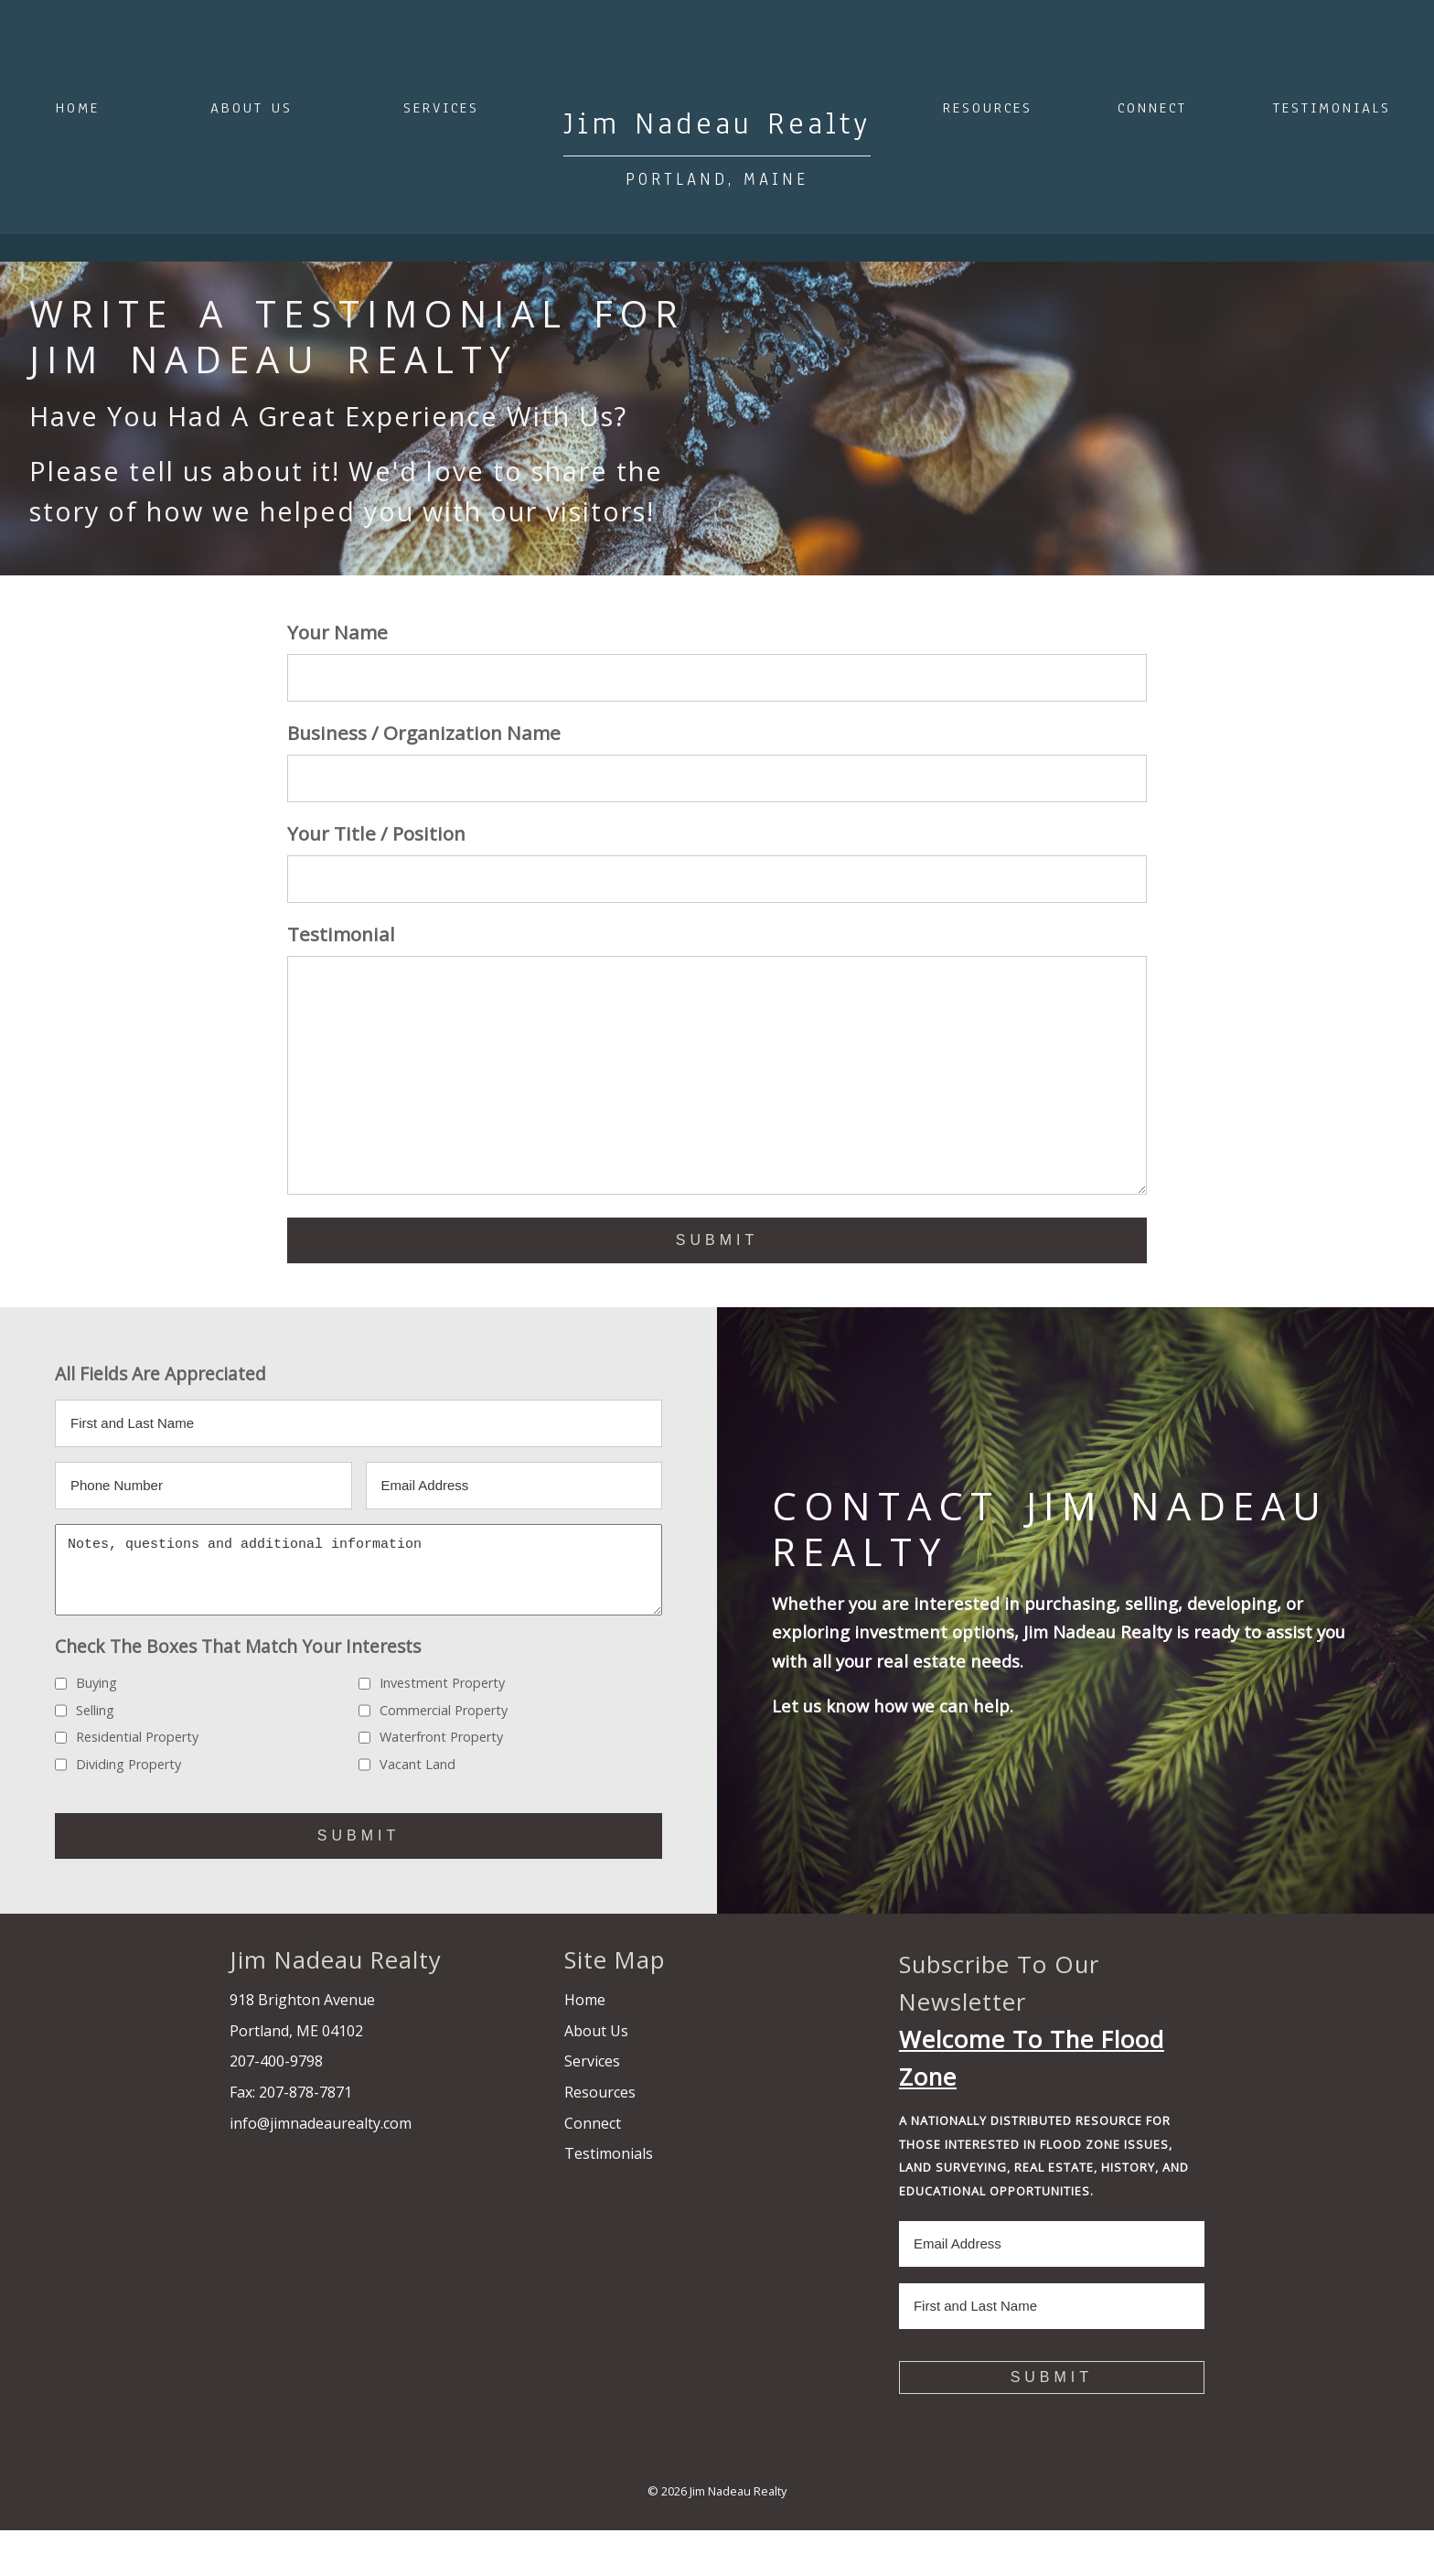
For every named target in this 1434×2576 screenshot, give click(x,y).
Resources (988, 108)
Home (78, 108)
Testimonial (341, 934)
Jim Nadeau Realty (738, 2536)
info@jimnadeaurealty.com (321, 2169)
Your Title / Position (376, 833)
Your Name (337, 632)
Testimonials (1332, 108)
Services (441, 108)
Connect (1152, 108)
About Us (251, 108)
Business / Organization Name (424, 733)
